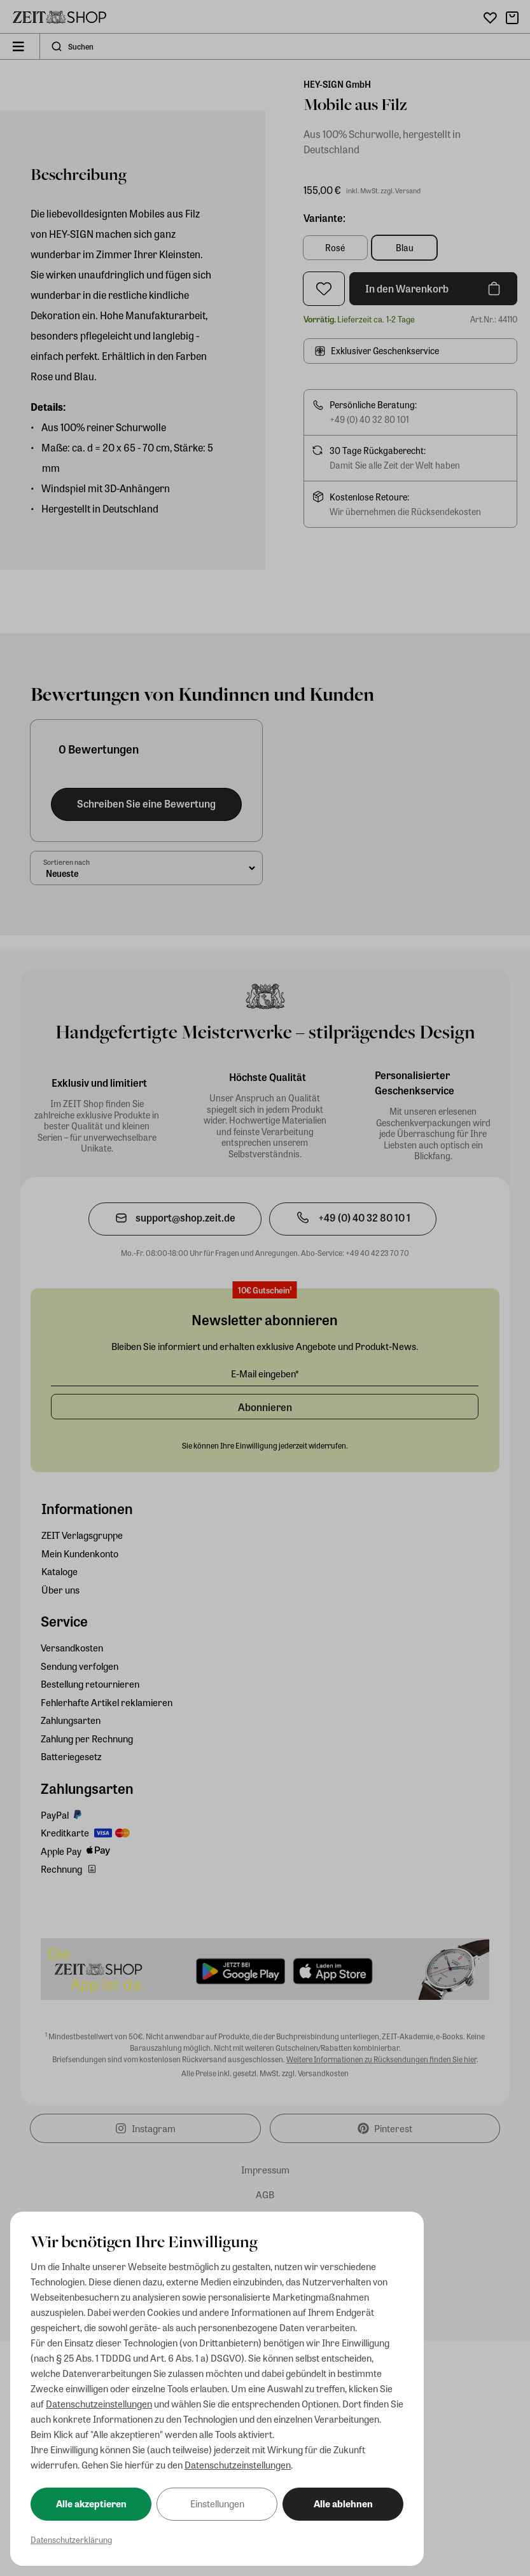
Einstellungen (217, 2504)
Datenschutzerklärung (71, 2539)
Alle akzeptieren (91, 2504)
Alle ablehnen (343, 2504)
